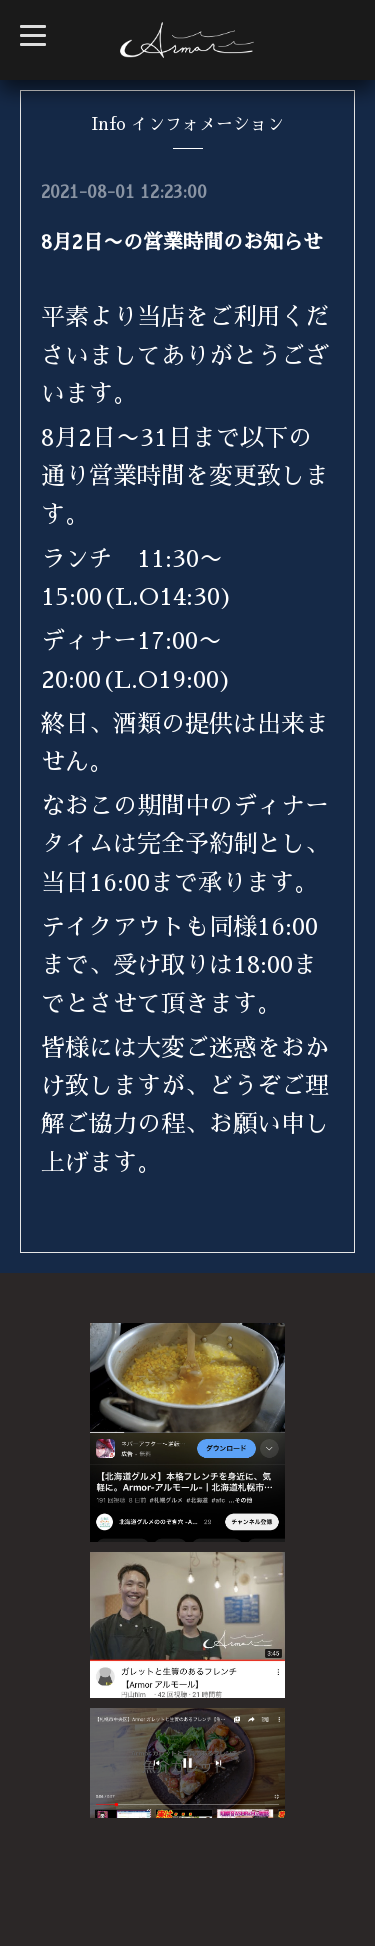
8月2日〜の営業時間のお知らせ (182, 242)
